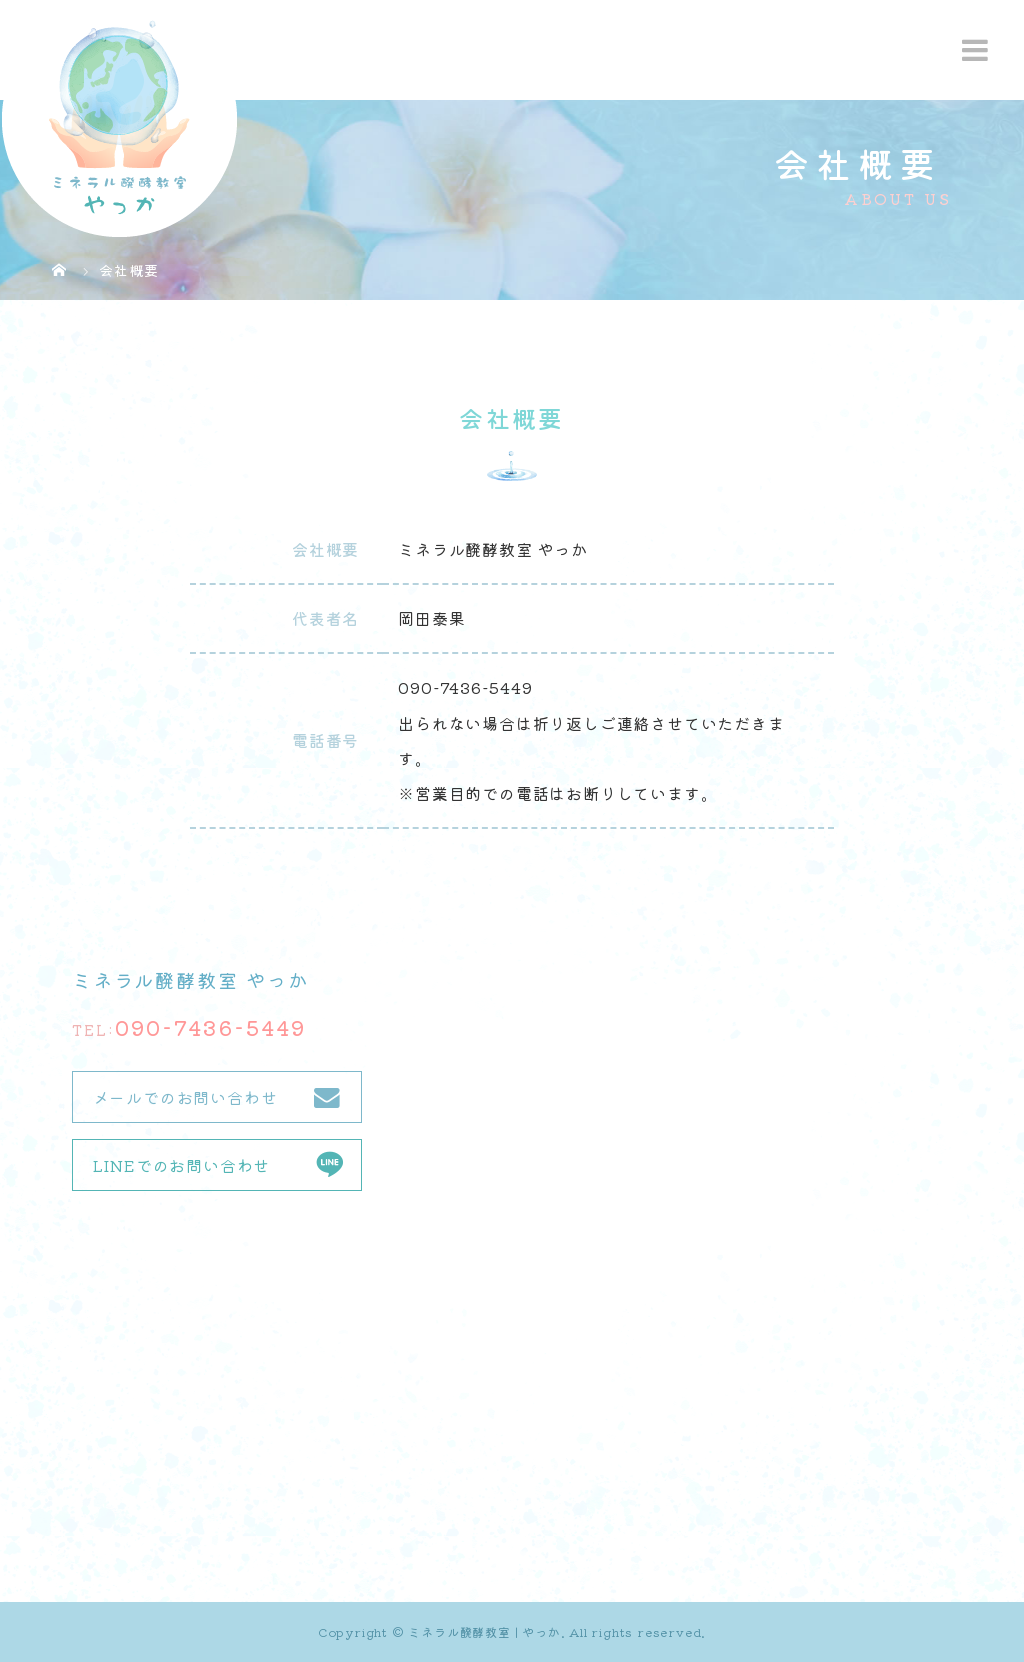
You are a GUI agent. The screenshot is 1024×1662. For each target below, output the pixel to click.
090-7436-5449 (210, 1027)
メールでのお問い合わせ (185, 1097)
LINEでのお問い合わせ (182, 1165)
